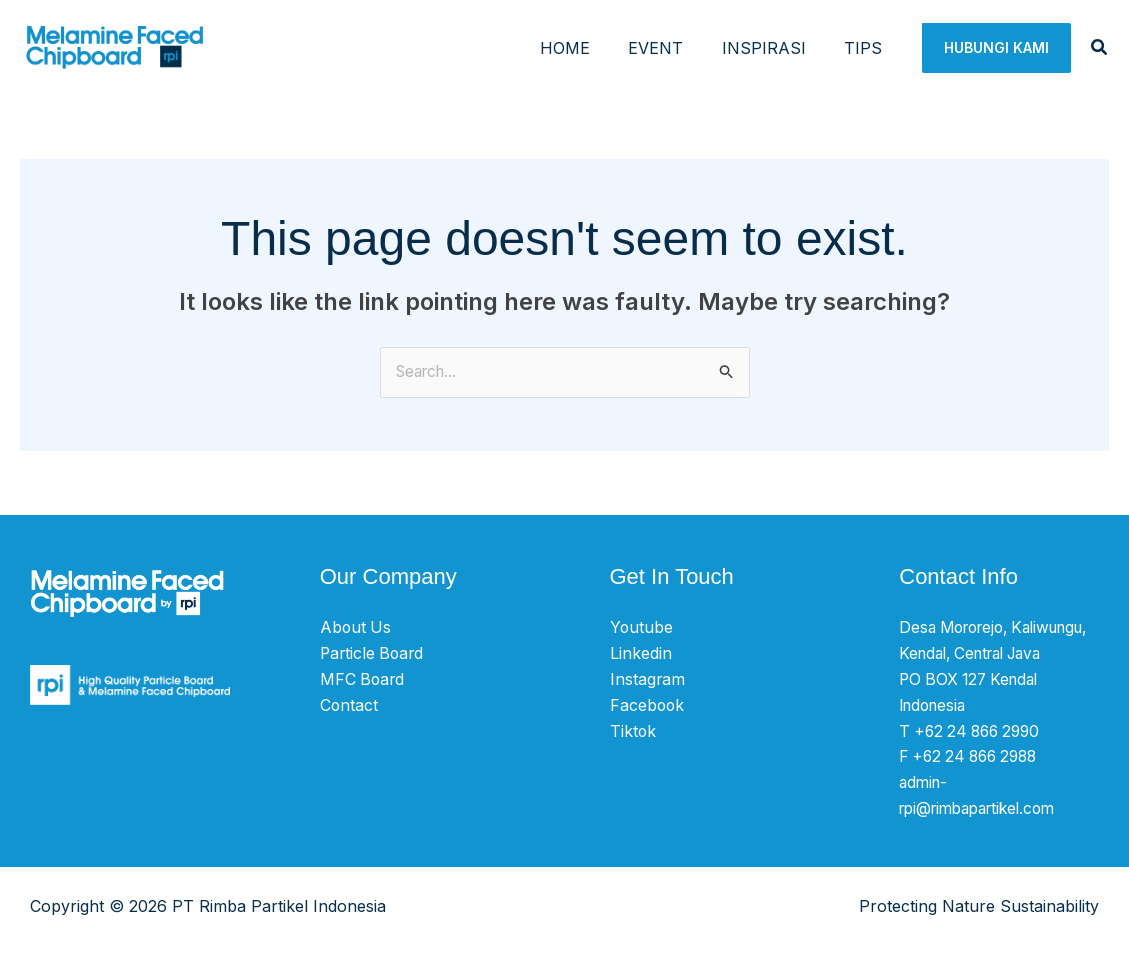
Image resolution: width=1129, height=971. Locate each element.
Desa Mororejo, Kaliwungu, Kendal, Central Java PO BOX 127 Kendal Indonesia (973, 679)
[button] (996, 48)
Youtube (642, 628)
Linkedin (641, 654)
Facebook (648, 705)
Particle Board (374, 654)
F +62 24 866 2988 (973, 782)
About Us (356, 628)
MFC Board (363, 679)
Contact (349, 705)
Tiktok (633, 730)
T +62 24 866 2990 (974, 756)
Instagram (648, 679)
